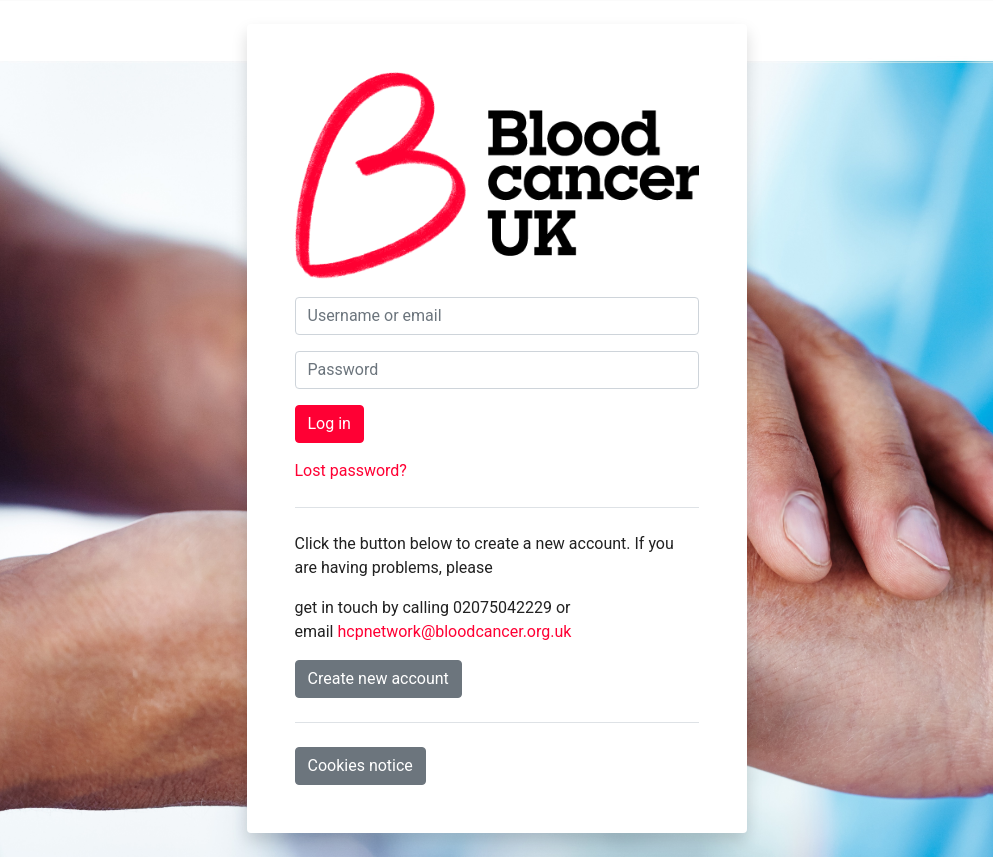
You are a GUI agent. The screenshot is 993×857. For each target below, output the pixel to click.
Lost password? (351, 470)
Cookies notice (360, 765)
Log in (329, 423)
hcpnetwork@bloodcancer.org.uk (454, 631)
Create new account (378, 678)
